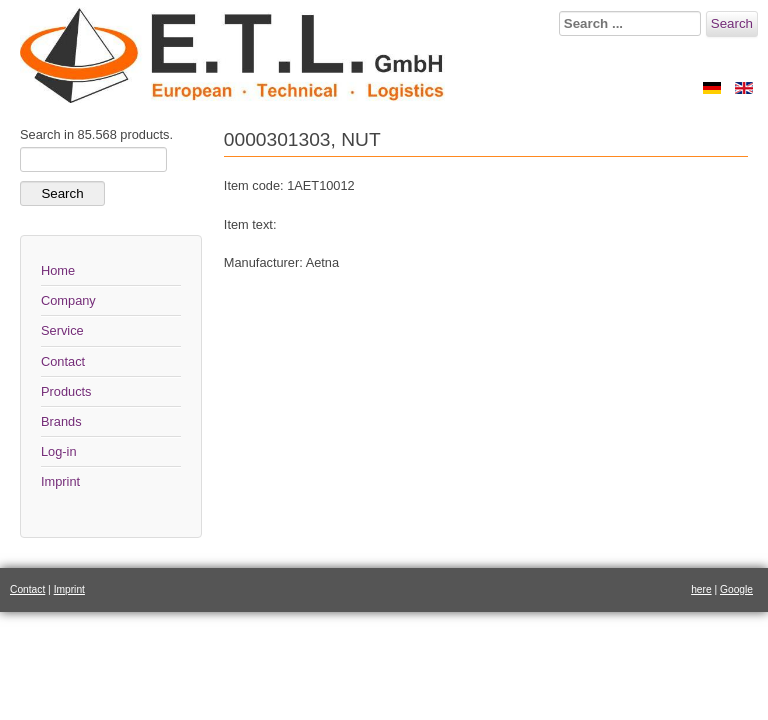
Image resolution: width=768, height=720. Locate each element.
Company (68, 300)
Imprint (60, 481)
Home (58, 270)
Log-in (59, 451)
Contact (63, 361)
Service (62, 330)
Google (736, 589)
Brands (61, 421)
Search (732, 23)
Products (66, 391)
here (701, 589)
